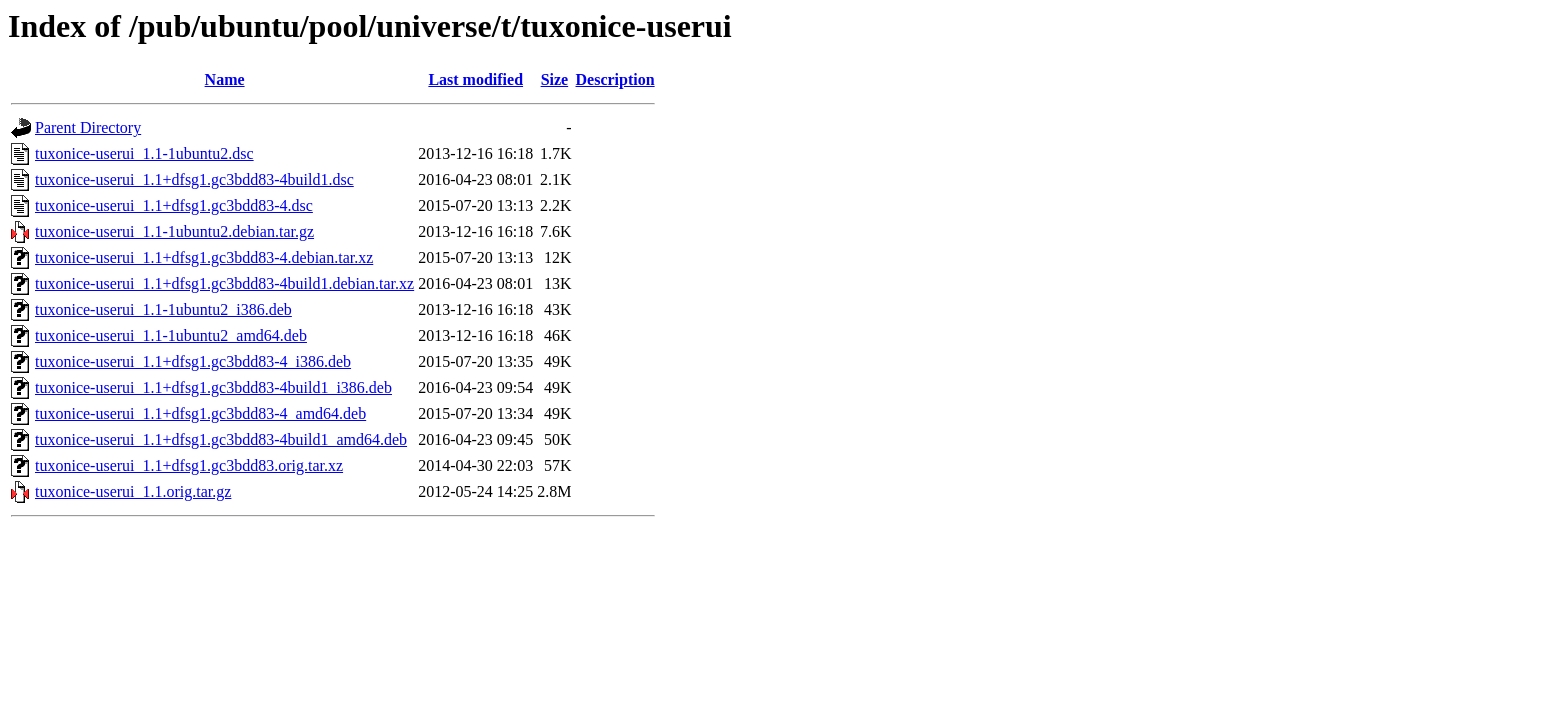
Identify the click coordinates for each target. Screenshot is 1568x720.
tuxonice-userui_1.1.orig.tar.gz (133, 491)
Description (615, 79)
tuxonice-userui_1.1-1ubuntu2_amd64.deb (171, 335)
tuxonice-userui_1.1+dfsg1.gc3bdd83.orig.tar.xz (189, 465)
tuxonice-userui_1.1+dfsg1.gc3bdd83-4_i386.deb (193, 361)
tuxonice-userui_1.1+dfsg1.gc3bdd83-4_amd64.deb (200, 413)
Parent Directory (88, 127)
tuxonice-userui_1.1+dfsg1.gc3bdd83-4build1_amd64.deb (221, 439)
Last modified (475, 79)
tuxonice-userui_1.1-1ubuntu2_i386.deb (163, 309)
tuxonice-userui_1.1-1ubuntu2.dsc (144, 153)
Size (555, 79)
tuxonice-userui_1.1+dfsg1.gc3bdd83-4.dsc (174, 205)
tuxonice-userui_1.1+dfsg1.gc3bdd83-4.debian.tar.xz (204, 257)
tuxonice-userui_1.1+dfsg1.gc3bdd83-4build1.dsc (194, 179)
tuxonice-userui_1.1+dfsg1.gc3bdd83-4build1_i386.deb (213, 387)
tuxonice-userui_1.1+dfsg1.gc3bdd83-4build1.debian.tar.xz (224, 283)
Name (225, 79)
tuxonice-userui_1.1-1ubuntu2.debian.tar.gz (174, 231)
